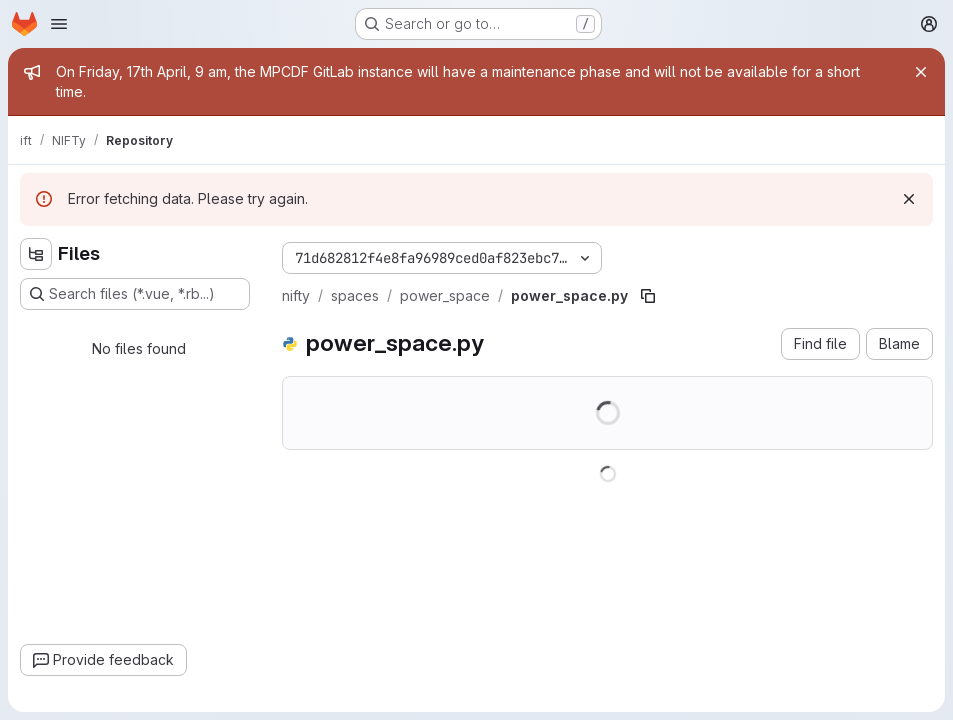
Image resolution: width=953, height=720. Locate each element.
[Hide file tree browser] (36, 254)
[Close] (921, 72)
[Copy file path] (648, 296)
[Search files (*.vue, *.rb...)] (135, 294)
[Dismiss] (909, 199)
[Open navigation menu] (59, 24)
